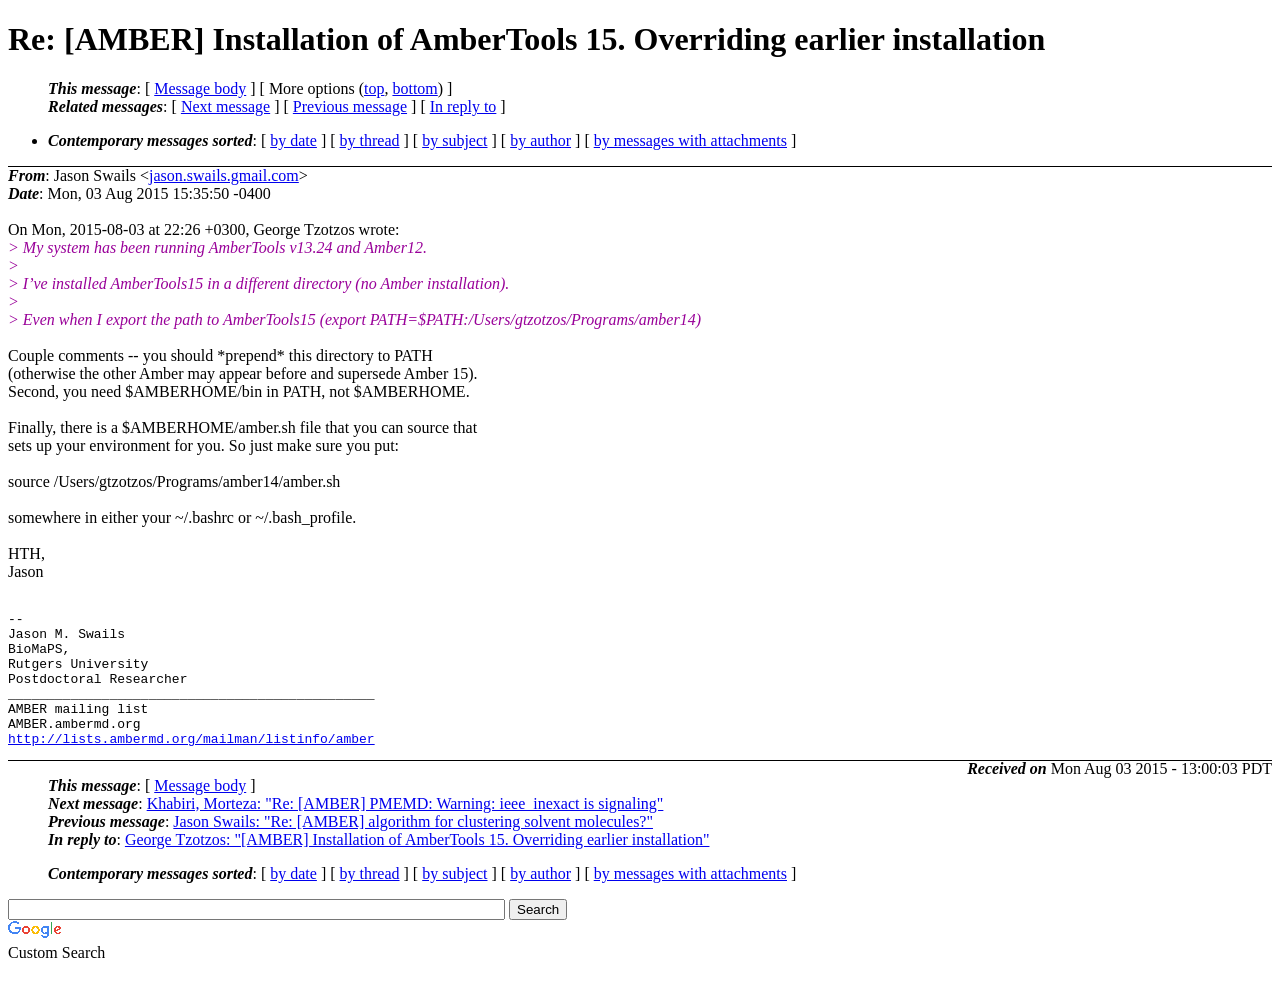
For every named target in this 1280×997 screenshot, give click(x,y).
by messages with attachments (690, 140)
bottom (414, 88)
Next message (225, 106)
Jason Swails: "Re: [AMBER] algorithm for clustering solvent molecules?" (413, 848)
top (374, 88)
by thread (370, 140)
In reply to (463, 106)
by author (540, 140)
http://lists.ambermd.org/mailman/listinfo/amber (191, 765)
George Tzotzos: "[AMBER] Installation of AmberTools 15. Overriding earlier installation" (417, 866)
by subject (454, 140)
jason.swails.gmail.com (224, 175)
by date (293, 140)
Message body (200, 88)
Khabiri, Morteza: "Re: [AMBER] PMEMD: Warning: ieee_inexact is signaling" (405, 830)
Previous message (350, 106)
